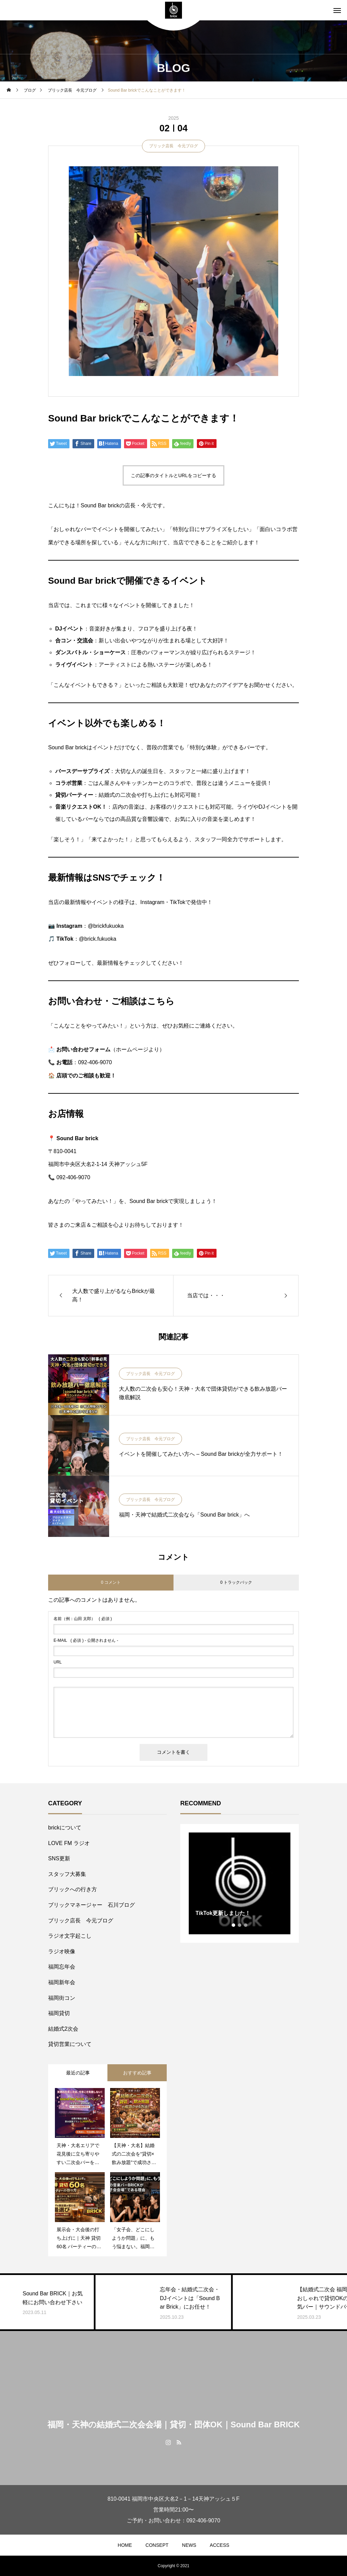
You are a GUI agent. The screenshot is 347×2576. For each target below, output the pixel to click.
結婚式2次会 (63, 2029)
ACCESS (219, 2545)
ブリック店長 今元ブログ (173, 146)
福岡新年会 (61, 1982)
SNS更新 (59, 1858)
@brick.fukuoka (98, 939)
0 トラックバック (236, 1582)
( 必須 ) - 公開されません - (86, 1640)
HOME (125, 2545)
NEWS (189, 2545)
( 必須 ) (83, 1619)
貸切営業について (69, 2044)
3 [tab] (246, 1925)
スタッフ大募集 (67, 1874)
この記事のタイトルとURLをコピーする (173, 475)
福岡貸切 (59, 2013)
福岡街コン (61, 1998)
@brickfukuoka (106, 926)
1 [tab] (234, 1925)
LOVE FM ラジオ (69, 1843)
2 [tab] (240, 1925)
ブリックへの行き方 (72, 1889)
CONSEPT (156, 2545)
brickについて (64, 1827)
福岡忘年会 (61, 1967)
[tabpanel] (239, 1883)
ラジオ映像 (61, 1951)
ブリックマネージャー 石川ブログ (91, 1905)
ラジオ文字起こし (69, 1936)
